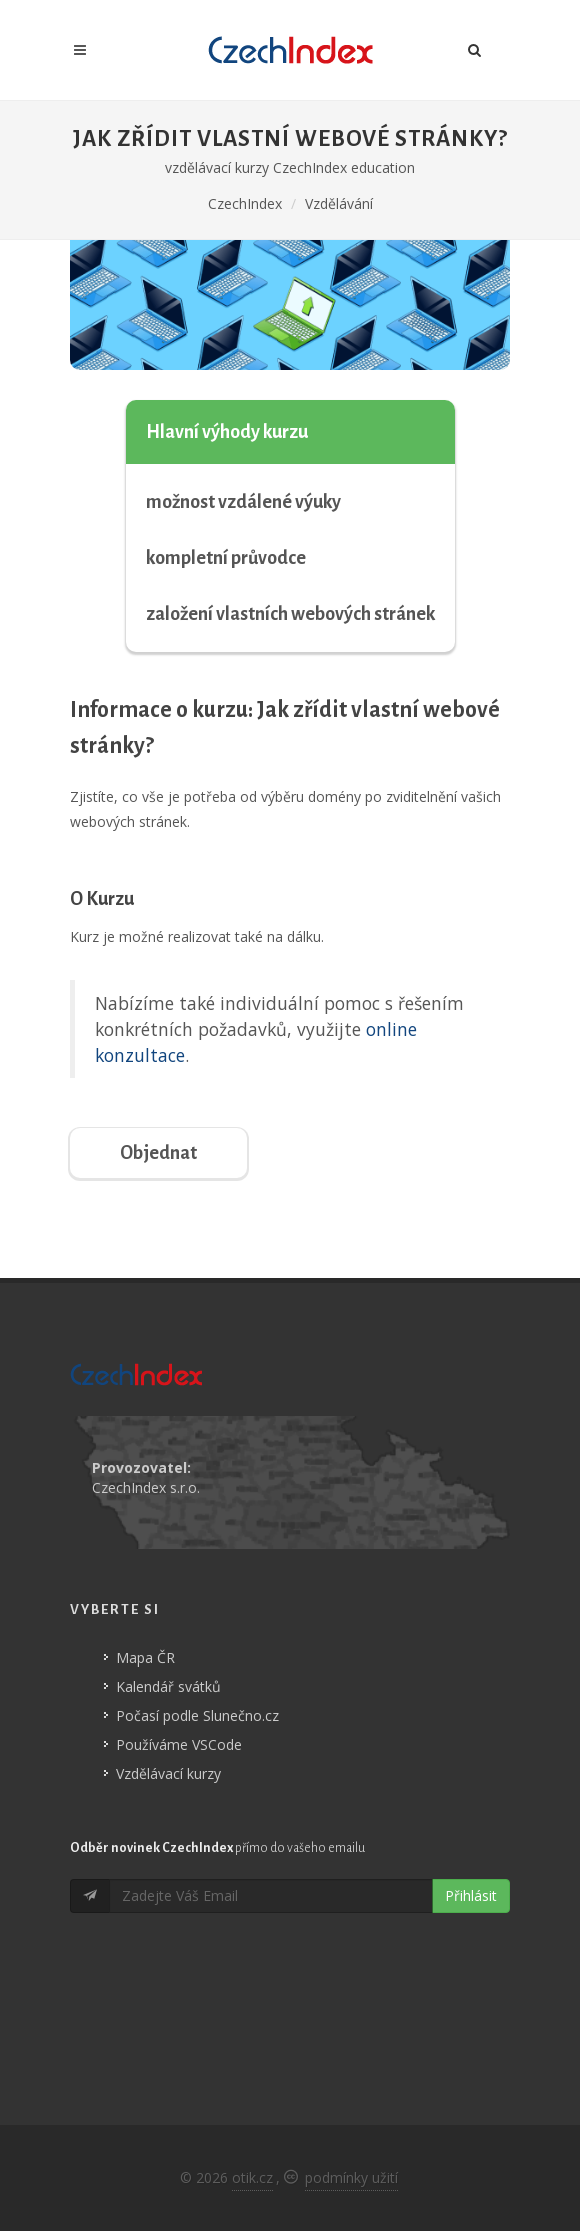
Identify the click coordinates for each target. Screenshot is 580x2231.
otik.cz (252, 2177)
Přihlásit (471, 1895)
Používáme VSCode (179, 1744)
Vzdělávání (339, 203)
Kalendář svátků (168, 1686)
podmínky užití (351, 2177)
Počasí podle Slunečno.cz (197, 1715)
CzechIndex (245, 203)
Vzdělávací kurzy (168, 1773)
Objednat (158, 1153)
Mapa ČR (145, 1657)
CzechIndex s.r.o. (146, 1487)
